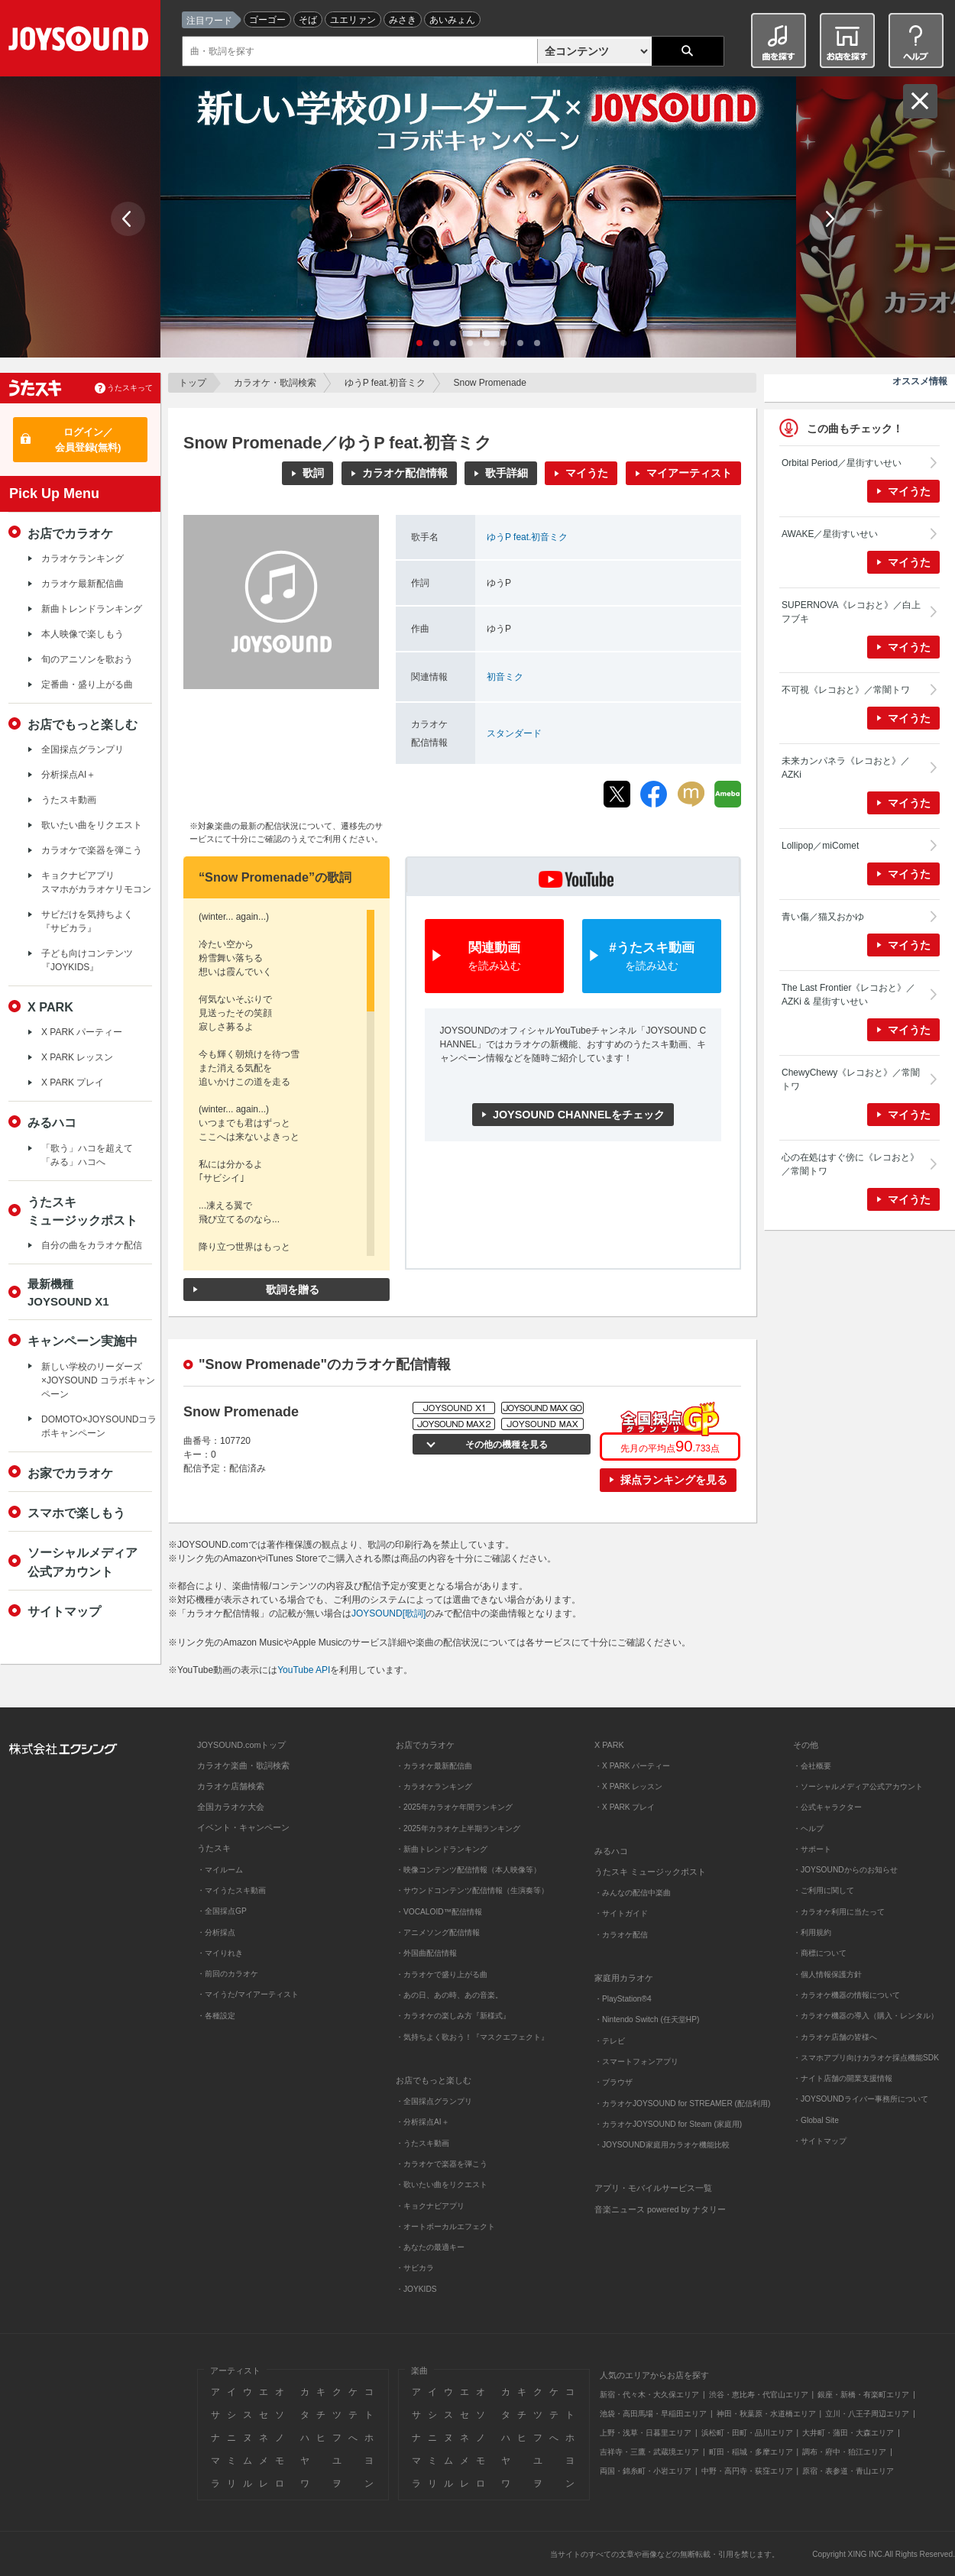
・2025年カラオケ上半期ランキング (458, 1828)
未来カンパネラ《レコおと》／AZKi (846, 768)
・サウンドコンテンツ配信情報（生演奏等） (472, 1890)
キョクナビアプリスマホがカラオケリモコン (96, 882)
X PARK (50, 1007)
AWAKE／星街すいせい (830, 534)
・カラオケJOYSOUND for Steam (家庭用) (668, 2124)
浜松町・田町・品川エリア (747, 2433)
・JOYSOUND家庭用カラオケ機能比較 (662, 2145)
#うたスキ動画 (651, 956)
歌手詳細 (506, 473)
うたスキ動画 (68, 799)
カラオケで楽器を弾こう (91, 850)
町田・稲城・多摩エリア (751, 2452)
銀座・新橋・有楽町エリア (863, 2394)
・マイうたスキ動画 (231, 1890)
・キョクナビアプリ (430, 2206)
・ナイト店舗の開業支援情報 (842, 2078)
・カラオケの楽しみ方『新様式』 (453, 2015)
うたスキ (214, 1848)
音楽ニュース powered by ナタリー (660, 2209)
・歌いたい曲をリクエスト (441, 2184)
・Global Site (816, 2120)
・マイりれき (220, 1953)
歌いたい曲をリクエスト (91, 825)
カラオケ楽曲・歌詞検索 (243, 1765)
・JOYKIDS (416, 2289)
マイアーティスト (689, 473)
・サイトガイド (621, 1913)
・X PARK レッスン (628, 1786)
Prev (128, 219)
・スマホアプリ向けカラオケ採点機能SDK (866, 2057)
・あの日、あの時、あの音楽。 (449, 1995)
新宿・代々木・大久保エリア (649, 2394)
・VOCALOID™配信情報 (439, 1912)
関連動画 (494, 956)
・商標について (820, 1953)
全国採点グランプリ (82, 749)
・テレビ (609, 2041)
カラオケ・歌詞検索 (275, 382)
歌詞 (313, 473)
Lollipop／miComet (820, 845)
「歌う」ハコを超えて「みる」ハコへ (87, 1155)
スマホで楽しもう (76, 1512)
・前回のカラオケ (227, 1973)
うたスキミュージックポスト (83, 1211)
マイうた (586, 473)
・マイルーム (220, 1870)
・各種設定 (216, 2015)
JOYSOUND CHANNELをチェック (579, 1114)
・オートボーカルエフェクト (445, 2226)
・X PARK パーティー (632, 1766)
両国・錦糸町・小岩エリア (645, 2471)
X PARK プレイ (72, 1082)
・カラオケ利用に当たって (839, 1912)
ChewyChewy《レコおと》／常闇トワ (851, 1079)
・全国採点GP (222, 1911)
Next (828, 219)
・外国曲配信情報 (426, 1953)
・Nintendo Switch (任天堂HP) (646, 2019)
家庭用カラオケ (623, 1977)
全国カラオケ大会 (230, 1806)
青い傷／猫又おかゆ (823, 916)
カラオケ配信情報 (405, 473)
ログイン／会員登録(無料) (88, 439)
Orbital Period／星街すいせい (842, 463)
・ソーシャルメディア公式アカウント (858, 1786)
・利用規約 (812, 1932)
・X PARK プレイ (624, 1807)
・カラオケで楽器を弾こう (441, 2164)
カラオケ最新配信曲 (82, 583)
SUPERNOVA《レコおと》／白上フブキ (851, 612)
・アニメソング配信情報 (438, 1932)
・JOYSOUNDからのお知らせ (845, 1870)
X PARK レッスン (77, 1057)
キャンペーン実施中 (83, 1341)
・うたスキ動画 (422, 2143)
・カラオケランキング (434, 1786)
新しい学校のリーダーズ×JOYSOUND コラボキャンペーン (98, 1380)
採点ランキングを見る (673, 1480)
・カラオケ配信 (621, 1934)
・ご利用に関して (823, 1890)
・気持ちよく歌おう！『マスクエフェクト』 (472, 2037)
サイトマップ (64, 1611)
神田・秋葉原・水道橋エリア (766, 2413)
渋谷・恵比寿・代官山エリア (758, 2394)
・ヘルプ (808, 1828)
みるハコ (52, 1122)
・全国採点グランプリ (434, 2101)
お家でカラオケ (70, 1473)
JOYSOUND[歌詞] (388, 1613)
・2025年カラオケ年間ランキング (454, 1807)
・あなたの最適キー (430, 2247)
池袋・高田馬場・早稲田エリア (653, 2413)
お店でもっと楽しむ (83, 724)
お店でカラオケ (70, 533)
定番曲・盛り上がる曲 (87, 684)
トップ (192, 382)
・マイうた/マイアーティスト (248, 1994)
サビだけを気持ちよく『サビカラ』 (87, 921)
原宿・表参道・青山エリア (848, 2471)
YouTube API (303, 1670)
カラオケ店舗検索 (230, 1786)
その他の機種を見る (504, 1444)
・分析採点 (216, 1932)
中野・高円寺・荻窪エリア (747, 2471)
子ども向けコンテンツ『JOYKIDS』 (87, 960)
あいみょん (452, 20)
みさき (402, 20)
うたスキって (130, 387)
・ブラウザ (613, 2082)
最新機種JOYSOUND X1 (68, 1292)
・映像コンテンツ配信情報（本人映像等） (468, 1870)
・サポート (812, 1849)
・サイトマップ (820, 2141)
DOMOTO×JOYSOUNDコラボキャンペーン (99, 1426)
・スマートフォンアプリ (636, 2061)
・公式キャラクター (827, 1807)
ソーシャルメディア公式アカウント (83, 1561)
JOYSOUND (81, 41)
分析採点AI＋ (68, 774)
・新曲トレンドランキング (441, 1849)
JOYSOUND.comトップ (241, 1744)
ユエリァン (353, 20)
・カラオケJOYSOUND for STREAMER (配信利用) (682, 2103)
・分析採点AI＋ (422, 2122)
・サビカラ (415, 2268)
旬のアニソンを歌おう (87, 659)
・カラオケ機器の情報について (846, 1995)
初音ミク (505, 677)
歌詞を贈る (292, 1289)
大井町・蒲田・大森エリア (848, 2433)
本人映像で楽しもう (82, 634)
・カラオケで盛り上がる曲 (441, 1974)
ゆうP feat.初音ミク (385, 382)
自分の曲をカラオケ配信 (91, 1245)
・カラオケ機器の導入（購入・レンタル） (865, 2015)
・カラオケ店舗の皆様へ (835, 2037)
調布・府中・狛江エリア (844, 2452)
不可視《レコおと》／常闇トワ (846, 689)
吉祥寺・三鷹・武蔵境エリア (649, 2452)
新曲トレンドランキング (91, 609)
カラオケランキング (82, 558)
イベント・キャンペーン (243, 1827)
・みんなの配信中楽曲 (632, 1892)
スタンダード (514, 733)
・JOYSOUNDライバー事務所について (860, 2099)
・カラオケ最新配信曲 (434, 1766)
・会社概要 (812, 1766)
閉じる (920, 101)
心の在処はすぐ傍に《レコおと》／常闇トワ (850, 1164)
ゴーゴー (267, 20)
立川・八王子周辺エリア (867, 2413)
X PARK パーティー (81, 1032)
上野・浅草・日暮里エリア (645, 2433)
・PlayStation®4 (623, 1999)
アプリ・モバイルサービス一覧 (653, 2188)
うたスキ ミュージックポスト (650, 1871)
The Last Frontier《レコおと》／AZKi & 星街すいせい (848, 994)
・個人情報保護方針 (827, 1974)
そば (308, 20)
